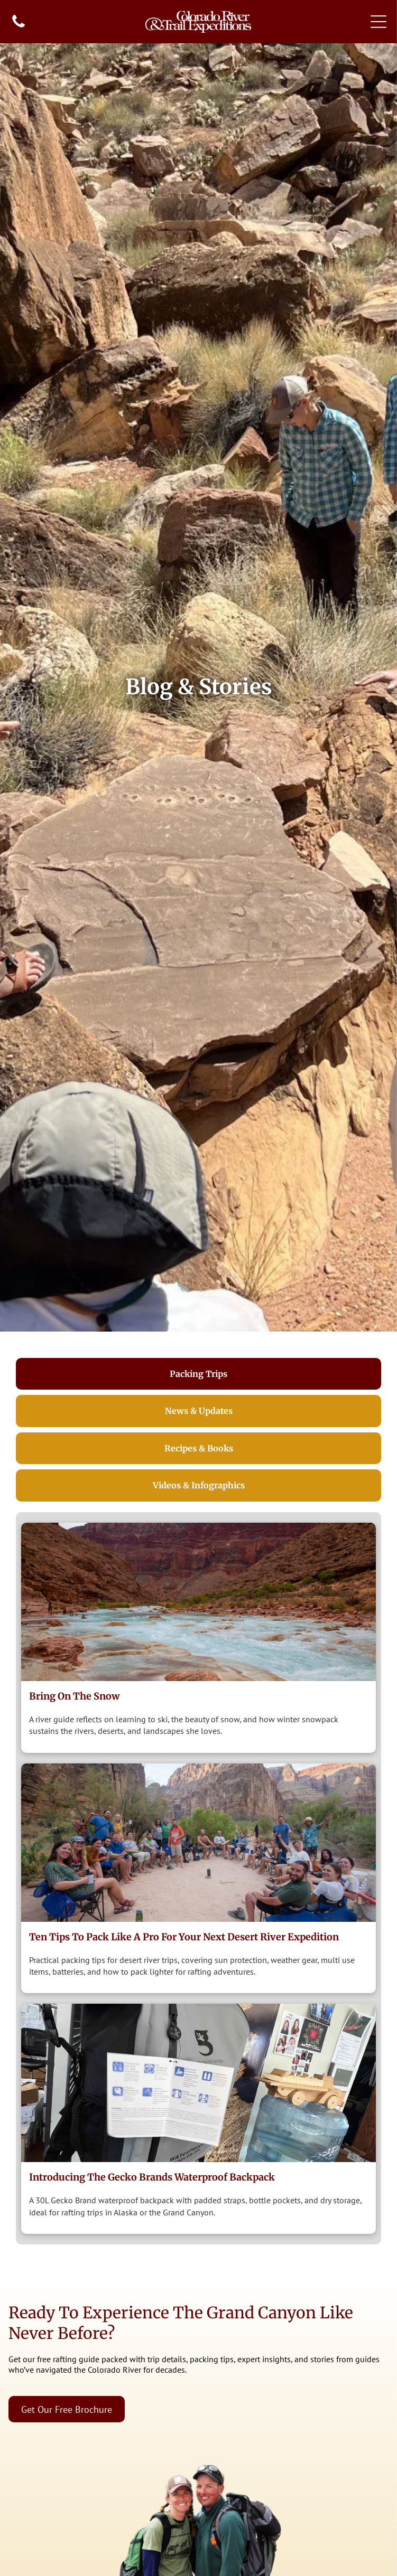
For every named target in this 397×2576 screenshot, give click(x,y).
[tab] (198, 1374)
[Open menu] (378, 22)
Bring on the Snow (74, 1696)
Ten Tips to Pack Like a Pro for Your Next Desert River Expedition (184, 1937)
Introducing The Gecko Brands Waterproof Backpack (152, 2177)
